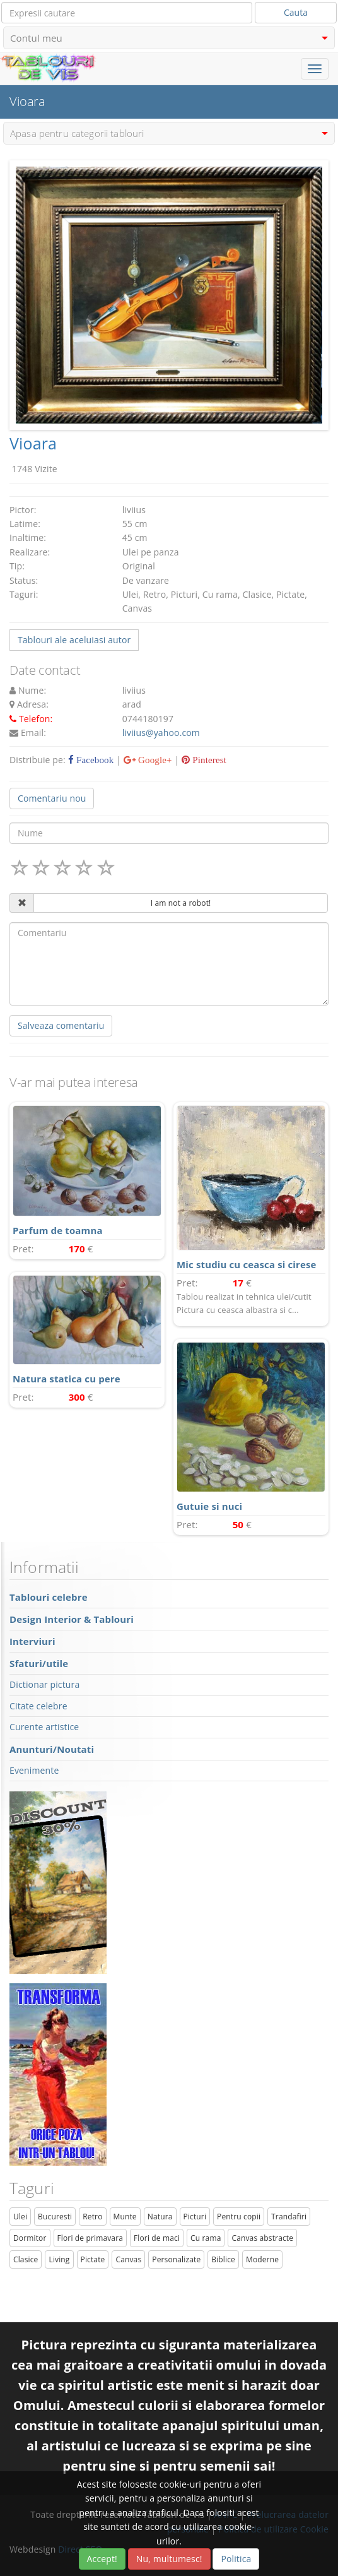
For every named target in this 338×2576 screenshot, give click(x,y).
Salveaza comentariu (61, 1025)
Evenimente (34, 1770)
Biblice (223, 2259)
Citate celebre (38, 1706)
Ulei (20, 2216)
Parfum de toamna (58, 1230)
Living (59, 2259)
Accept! (102, 2559)
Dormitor (30, 2238)
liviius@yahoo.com (161, 733)
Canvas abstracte (262, 2238)
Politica (236, 2559)
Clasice (25, 2259)
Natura (160, 2216)
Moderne (262, 2259)
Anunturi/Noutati (51, 1749)
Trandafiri (288, 2216)
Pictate (93, 2259)
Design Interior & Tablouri (71, 1619)
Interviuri (32, 1641)
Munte (125, 2216)
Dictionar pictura (44, 1684)
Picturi (195, 2216)
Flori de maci (157, 2238)
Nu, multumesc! (169, 2559)
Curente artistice (44, 1727)
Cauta (296, 12)
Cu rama (205, 2238)
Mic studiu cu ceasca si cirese (247, 1264)
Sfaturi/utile (38, 1663)
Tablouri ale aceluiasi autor (74, 640)
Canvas (128, 2259)
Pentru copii (238, 2216)
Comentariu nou (52, 798)
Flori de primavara (90, 2238)
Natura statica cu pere (66, 1378)
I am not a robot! (181, 903)
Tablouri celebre (48, 1597)
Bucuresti (55, 2216)
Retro (92, 2216)
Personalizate (176, 2259)
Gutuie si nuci (209, 1506)
